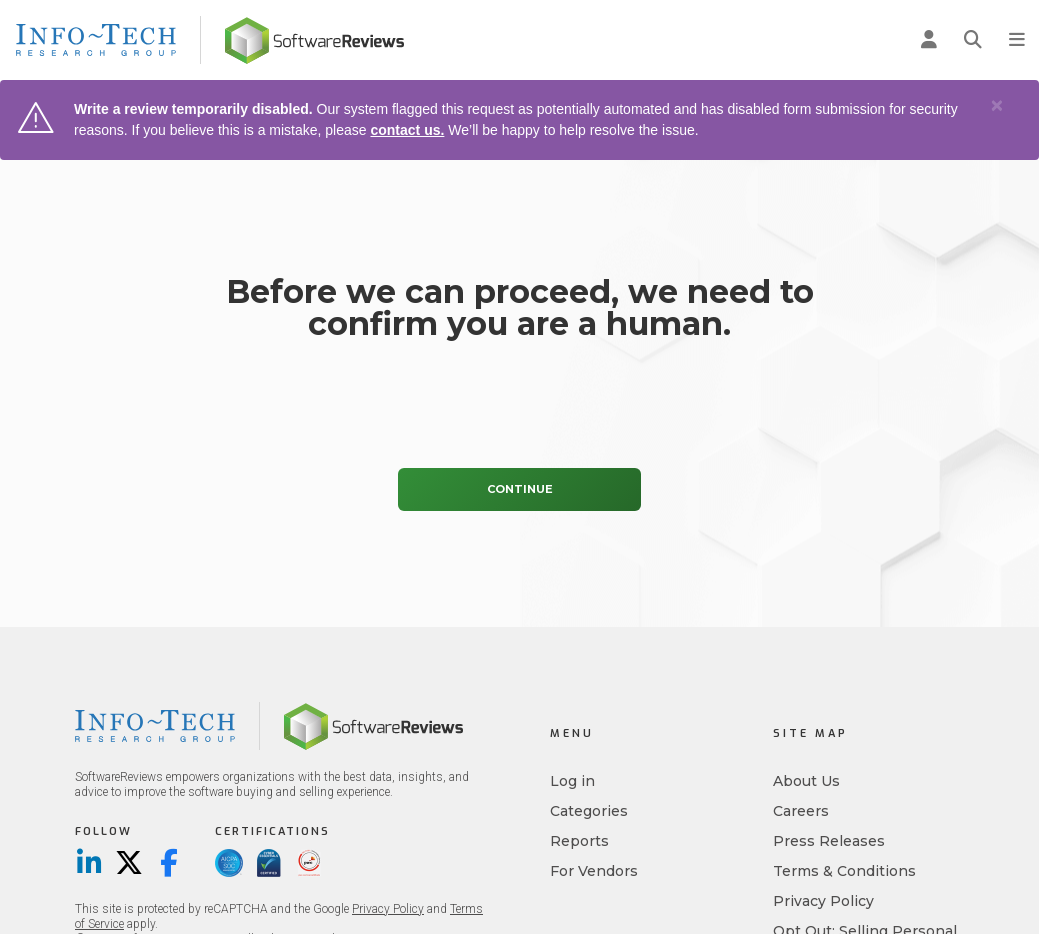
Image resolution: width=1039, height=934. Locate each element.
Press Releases (829, 841)
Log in (572, 781)
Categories (589, 811)
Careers (801, 811)
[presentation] (520, 409)
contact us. (407, 130)
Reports (579, 841)
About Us (806, 781)
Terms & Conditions (844, 871)
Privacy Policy (388, 909)
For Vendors (594, 871)
